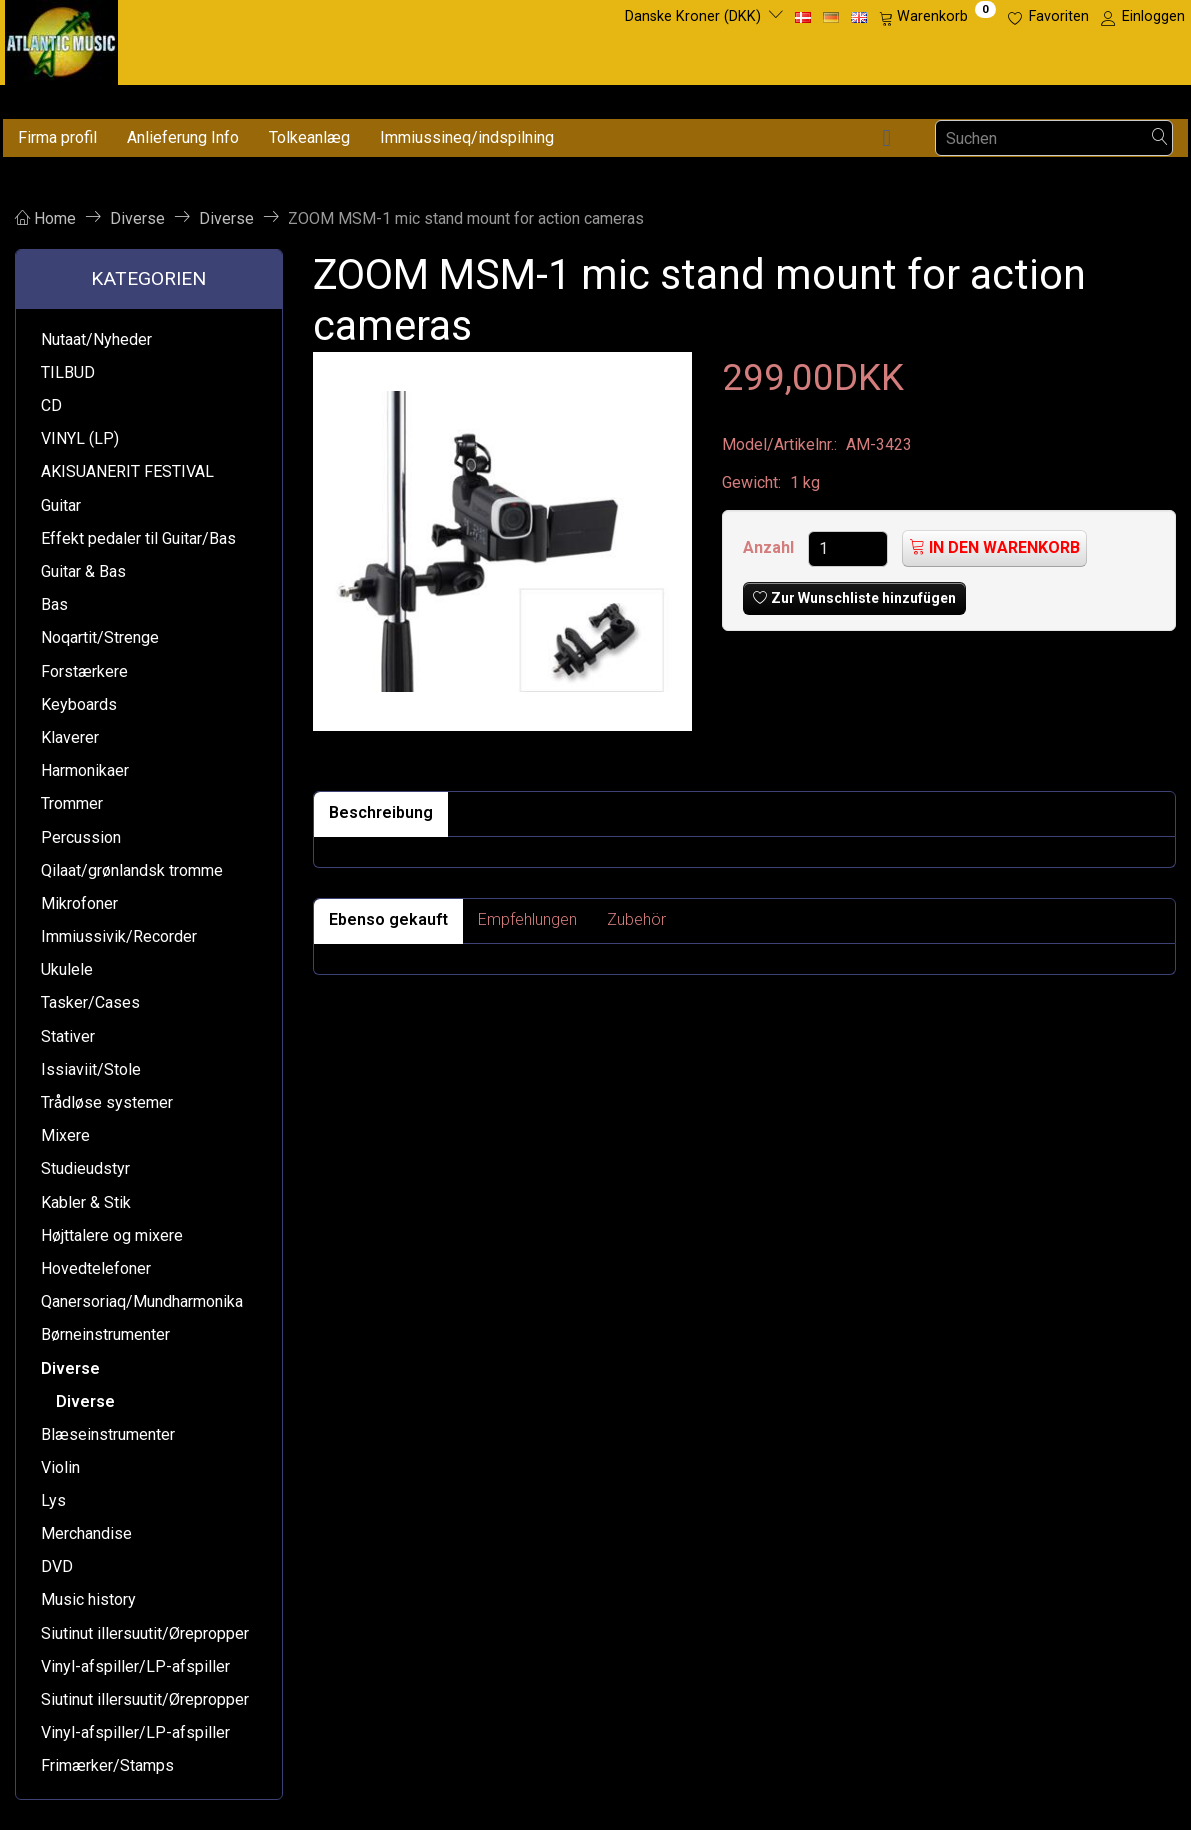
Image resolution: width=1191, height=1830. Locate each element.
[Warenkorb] (937, 17)
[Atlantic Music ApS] (61, 38)
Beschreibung (381, 812)
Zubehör (636, 919)
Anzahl (770, 547)
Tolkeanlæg (309, 137)
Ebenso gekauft (388, 919)
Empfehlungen (527, 919)
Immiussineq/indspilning (467, 137)
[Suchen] (1160, 138)
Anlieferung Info (183, 137)
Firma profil (57, 137)
